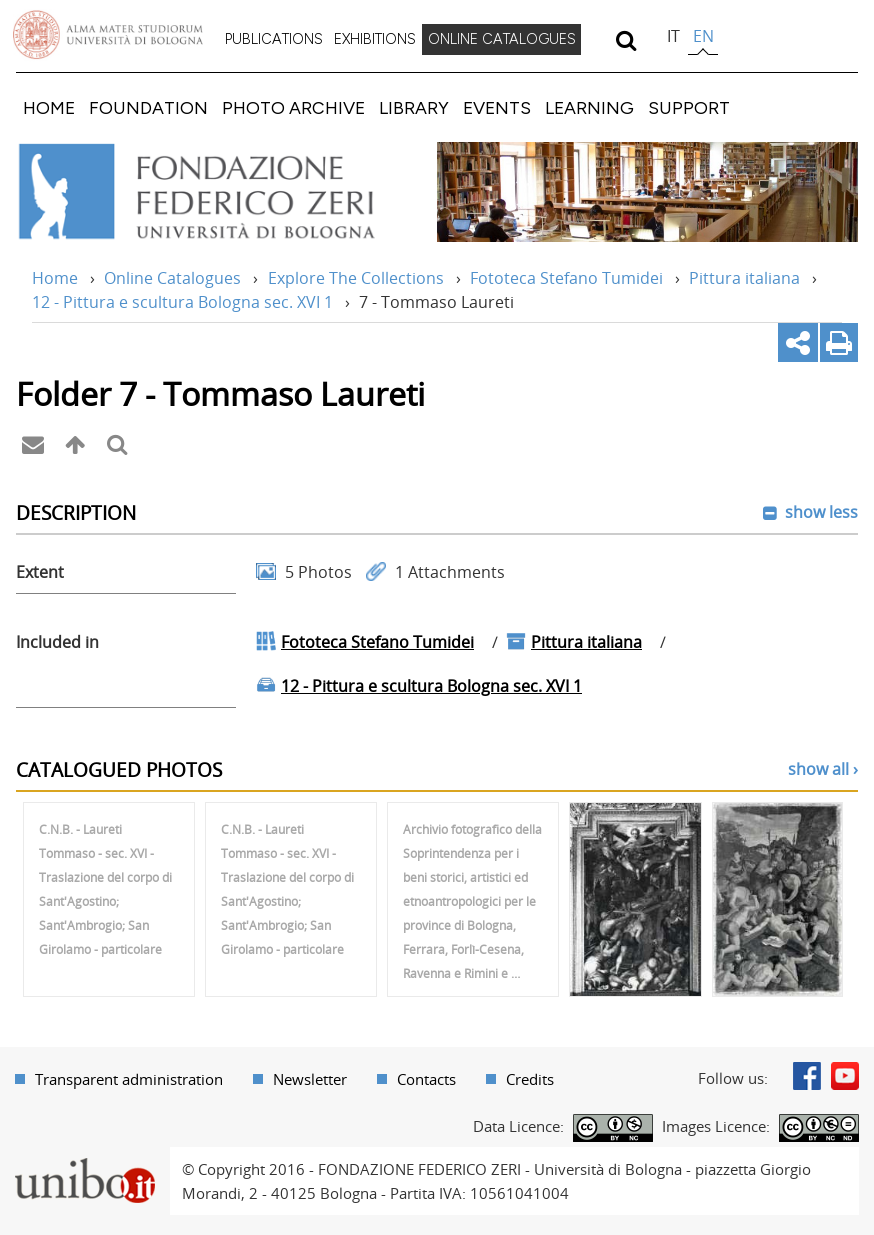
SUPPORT (689, 107)
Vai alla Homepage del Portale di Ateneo (108, 35)
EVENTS (497, 107)
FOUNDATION (148, 107)
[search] (625, 40)
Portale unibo (84, 1159)
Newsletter (310, 1079)
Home (55, 278)
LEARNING (589, 107)
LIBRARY (414, 107)
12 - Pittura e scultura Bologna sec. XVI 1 (182, 302)
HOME (49, 107)
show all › (823, 769)
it (673, 36)
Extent (40, 572)
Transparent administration (129, 1079)
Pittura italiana (744, 278)
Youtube (845, 1076)
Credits (530, 1079)
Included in (57, 642)
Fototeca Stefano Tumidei (566, 278)
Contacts (426, 1079)
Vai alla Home (216, 192)
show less (819, 512)
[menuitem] (274, 40)
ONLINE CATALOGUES (502, 39)
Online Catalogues (172, 278)
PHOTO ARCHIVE (293, 107)
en (703, 36)
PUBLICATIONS (274, 39)
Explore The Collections (356, 278)
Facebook (807, 1076)
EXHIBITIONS (375, 39)
